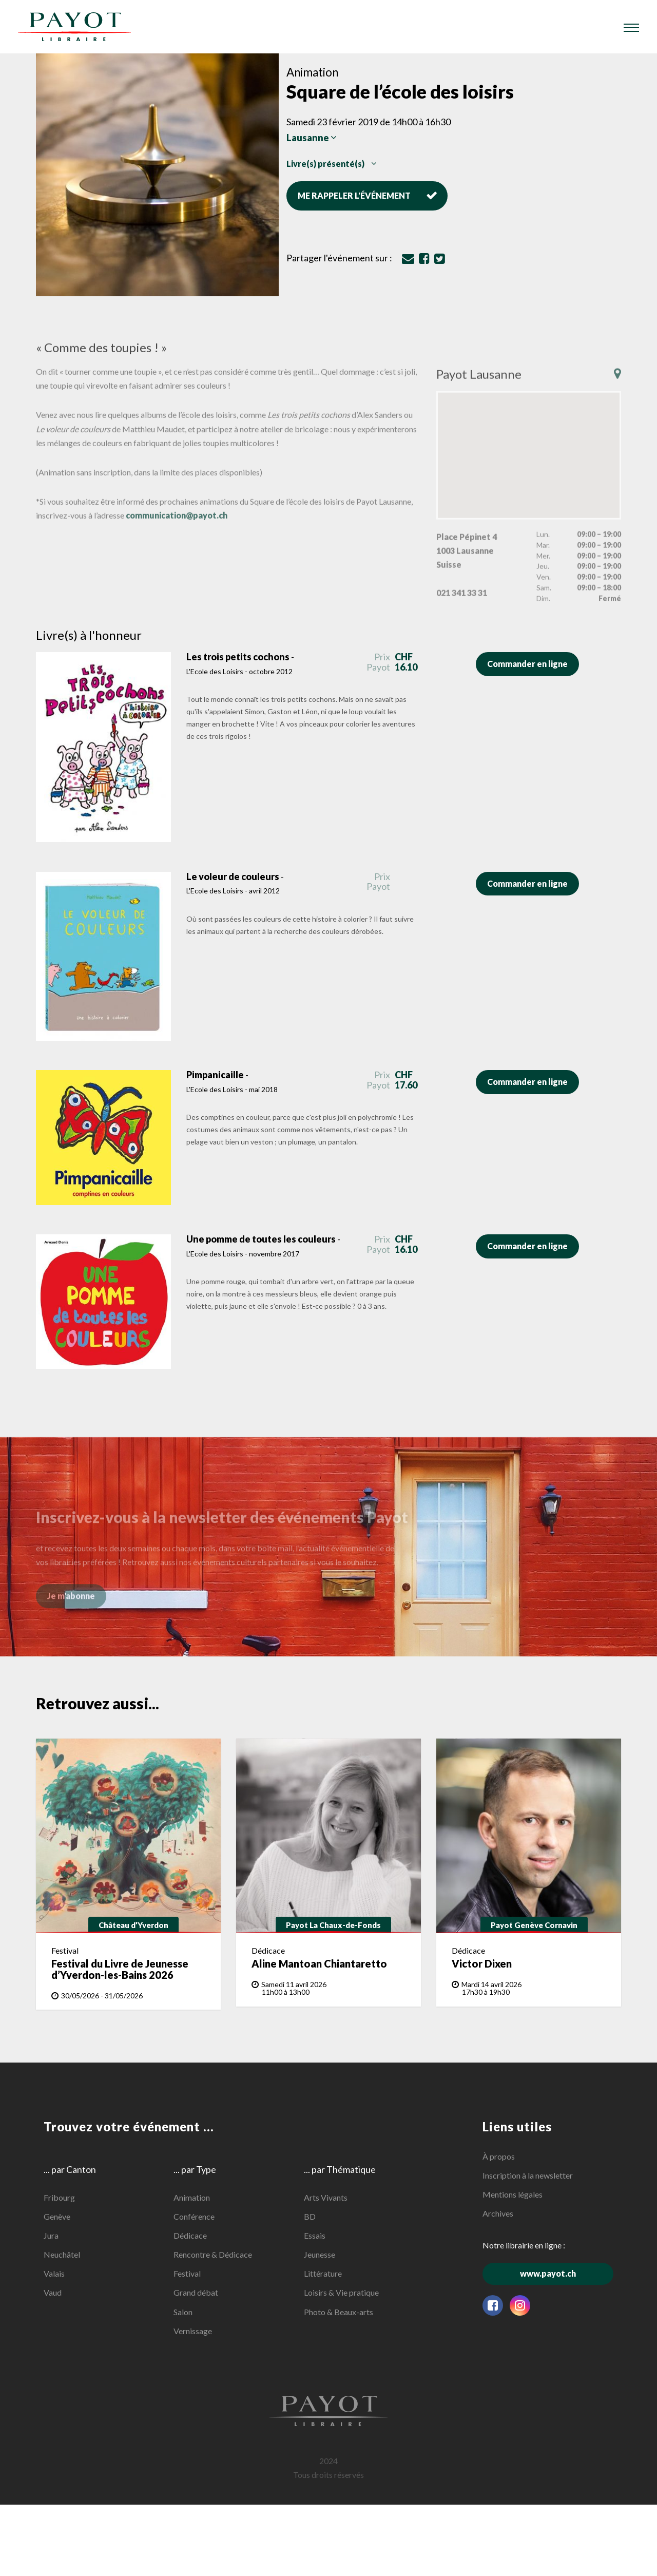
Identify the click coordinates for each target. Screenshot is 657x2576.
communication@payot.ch (176, 530)
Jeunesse (319, 2254)
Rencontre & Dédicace (212, 2254)
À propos (498, 2156)
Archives (497, 2213)
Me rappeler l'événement (367, 195)
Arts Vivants (325, 2197)
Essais (314, 2235)
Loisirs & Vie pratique (341, 2292)
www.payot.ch (566, 2273)
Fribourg (59, 2197)
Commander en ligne (532, 664)
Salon (182, 2312)
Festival (187, 2273)
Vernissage (192, 2331)
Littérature (323, 2273)
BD (310, 2216)
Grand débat (195, 2292)
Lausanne (311, 137)
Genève (57, 2216)
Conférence (194, 2216)
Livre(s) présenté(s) (331, 163)
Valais (54, 2273)
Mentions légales (512, 2194)
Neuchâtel (62, 2254)
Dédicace (190, 2235)
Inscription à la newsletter (527, 2175)
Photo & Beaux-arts (338, 2312)
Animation (191, 2197)
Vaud (53, 2292)
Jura (51, 2235)
